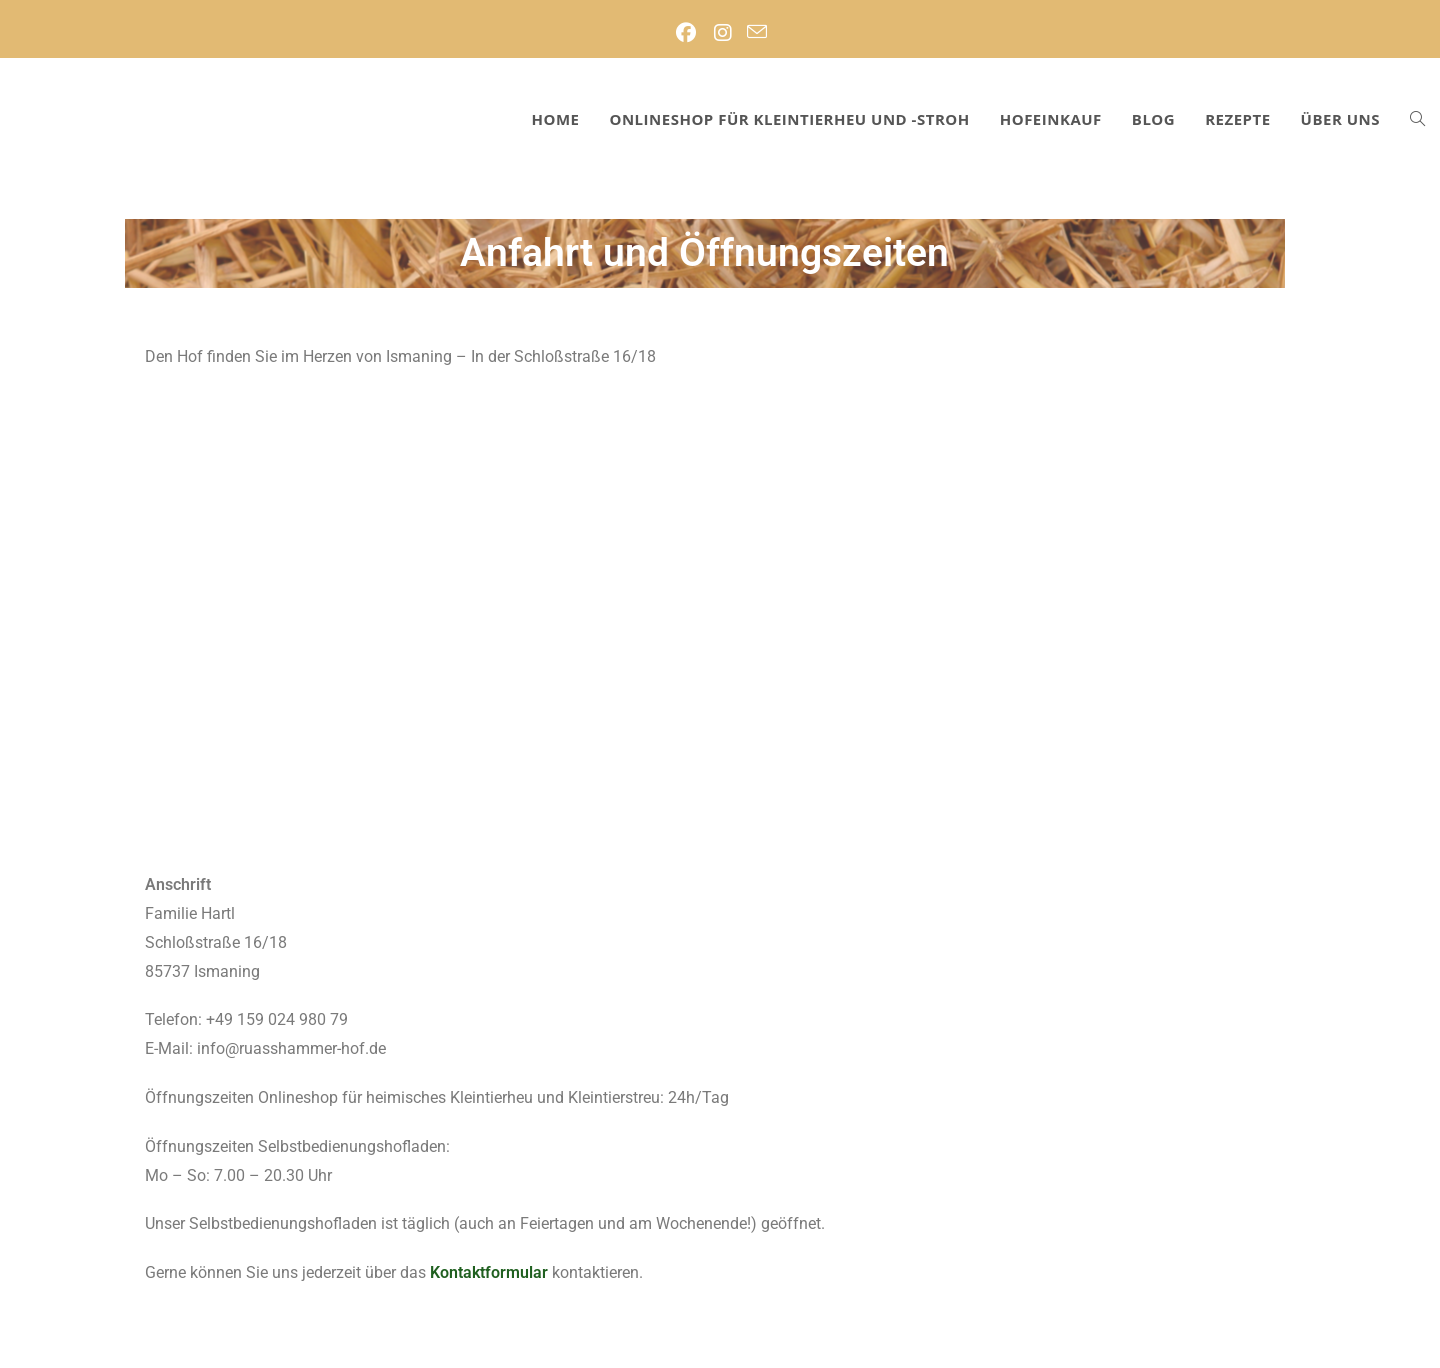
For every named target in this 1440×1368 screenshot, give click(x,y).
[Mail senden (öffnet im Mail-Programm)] (757, 33)
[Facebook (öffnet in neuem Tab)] (685, 33)
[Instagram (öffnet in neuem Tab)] (722, 33)
